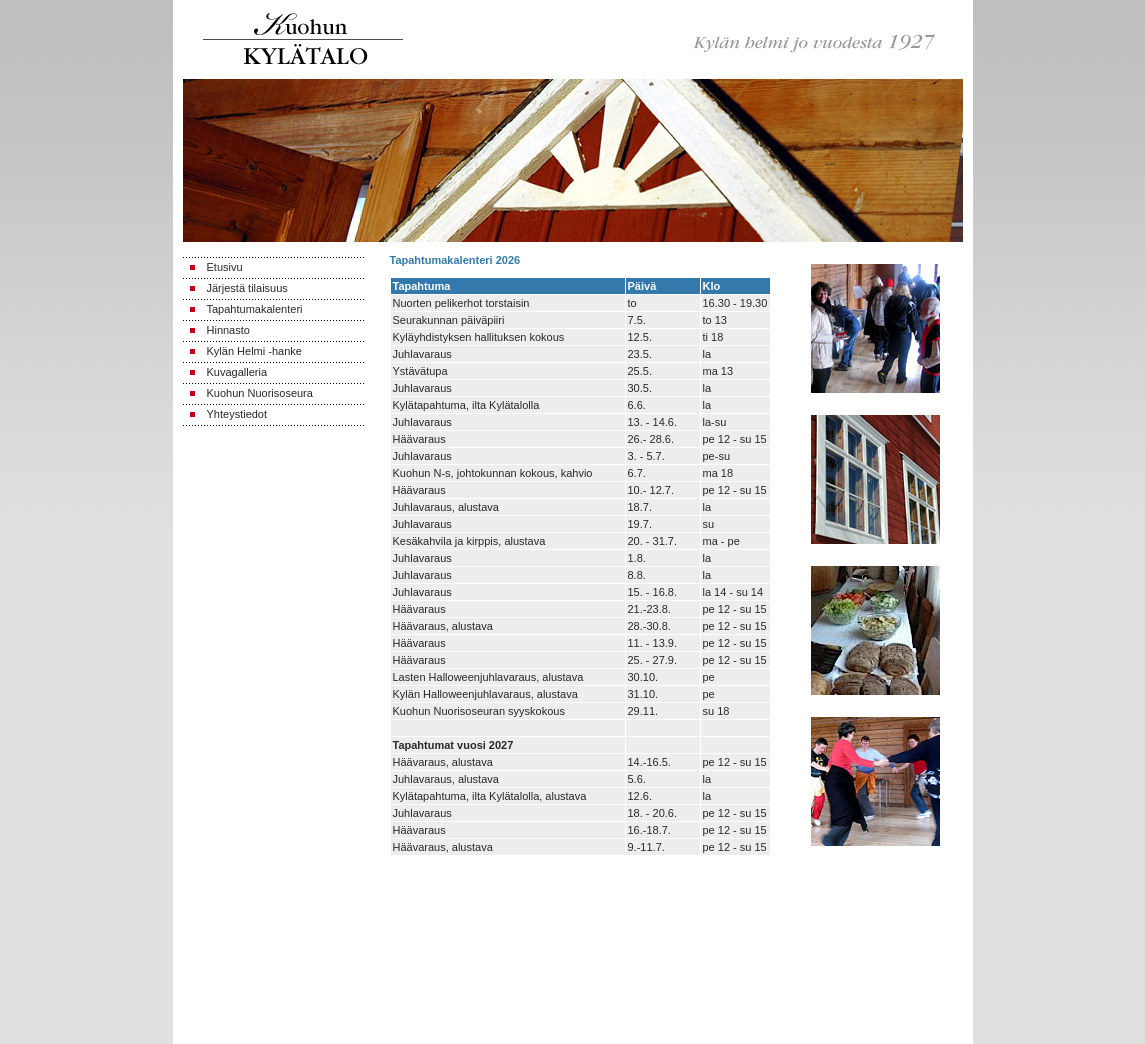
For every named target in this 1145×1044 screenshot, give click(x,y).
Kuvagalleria (237, 372)
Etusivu (225, 267)
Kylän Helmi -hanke (254, 351)
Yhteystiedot (237, 414)
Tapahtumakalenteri (255, 309)
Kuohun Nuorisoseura (260, 393)
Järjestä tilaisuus (247, 288)
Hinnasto (228, 330)
